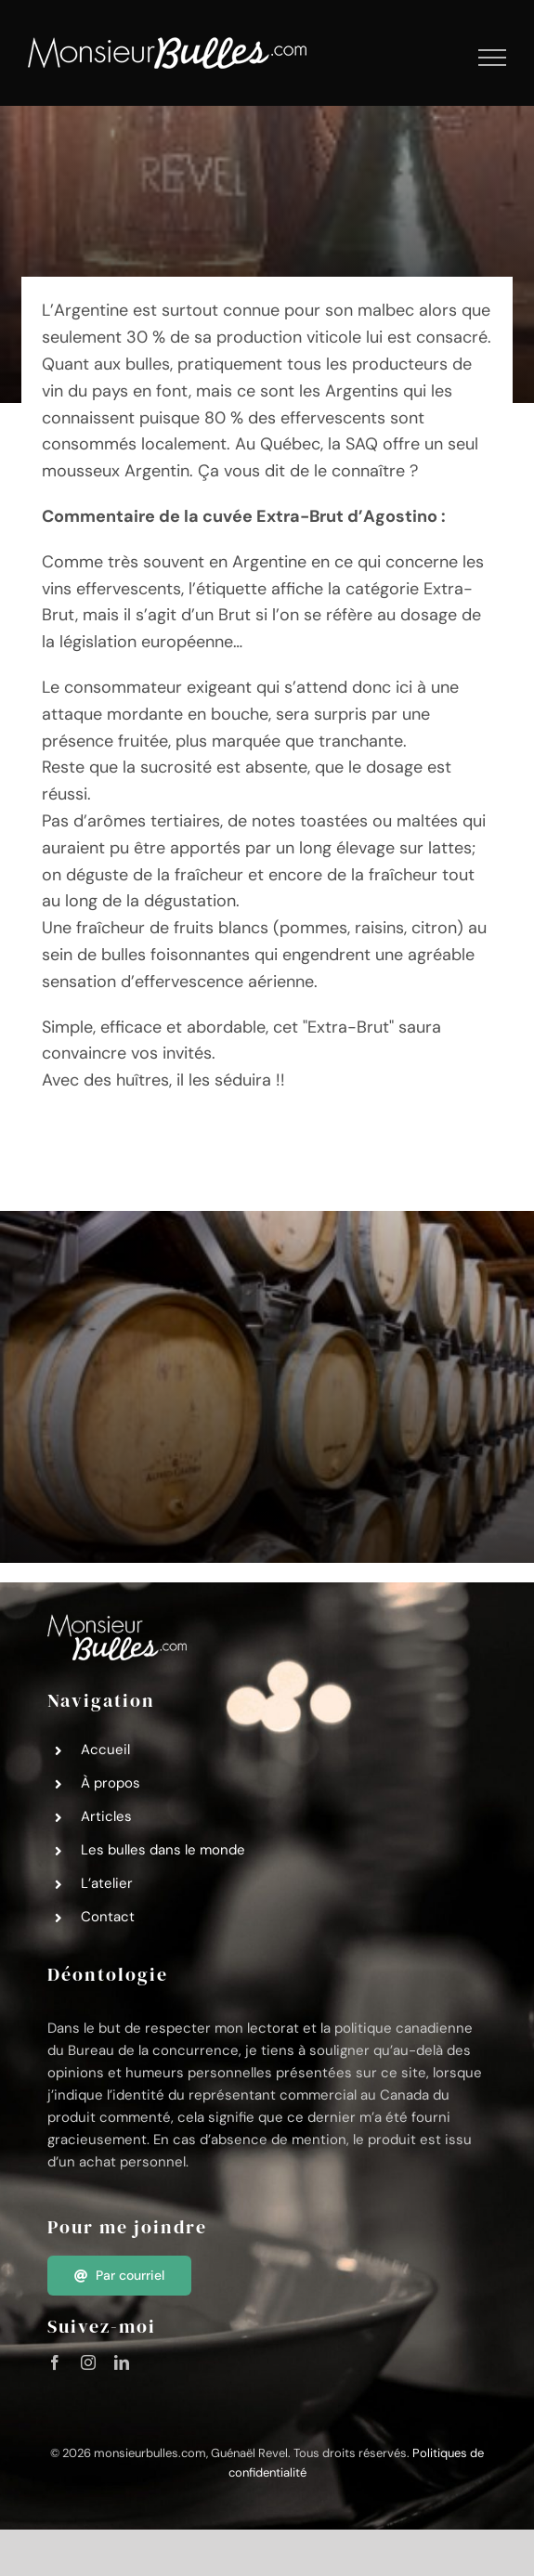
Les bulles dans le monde (163, 1850)
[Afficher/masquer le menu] (492, 57)
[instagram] (88, 2362)
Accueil (105, 1749)
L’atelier (107, 1883)
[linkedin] (121, 2362)
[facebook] (54, 2362)
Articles (106, 1816)
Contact (108, 1916)
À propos (110, 1783)
